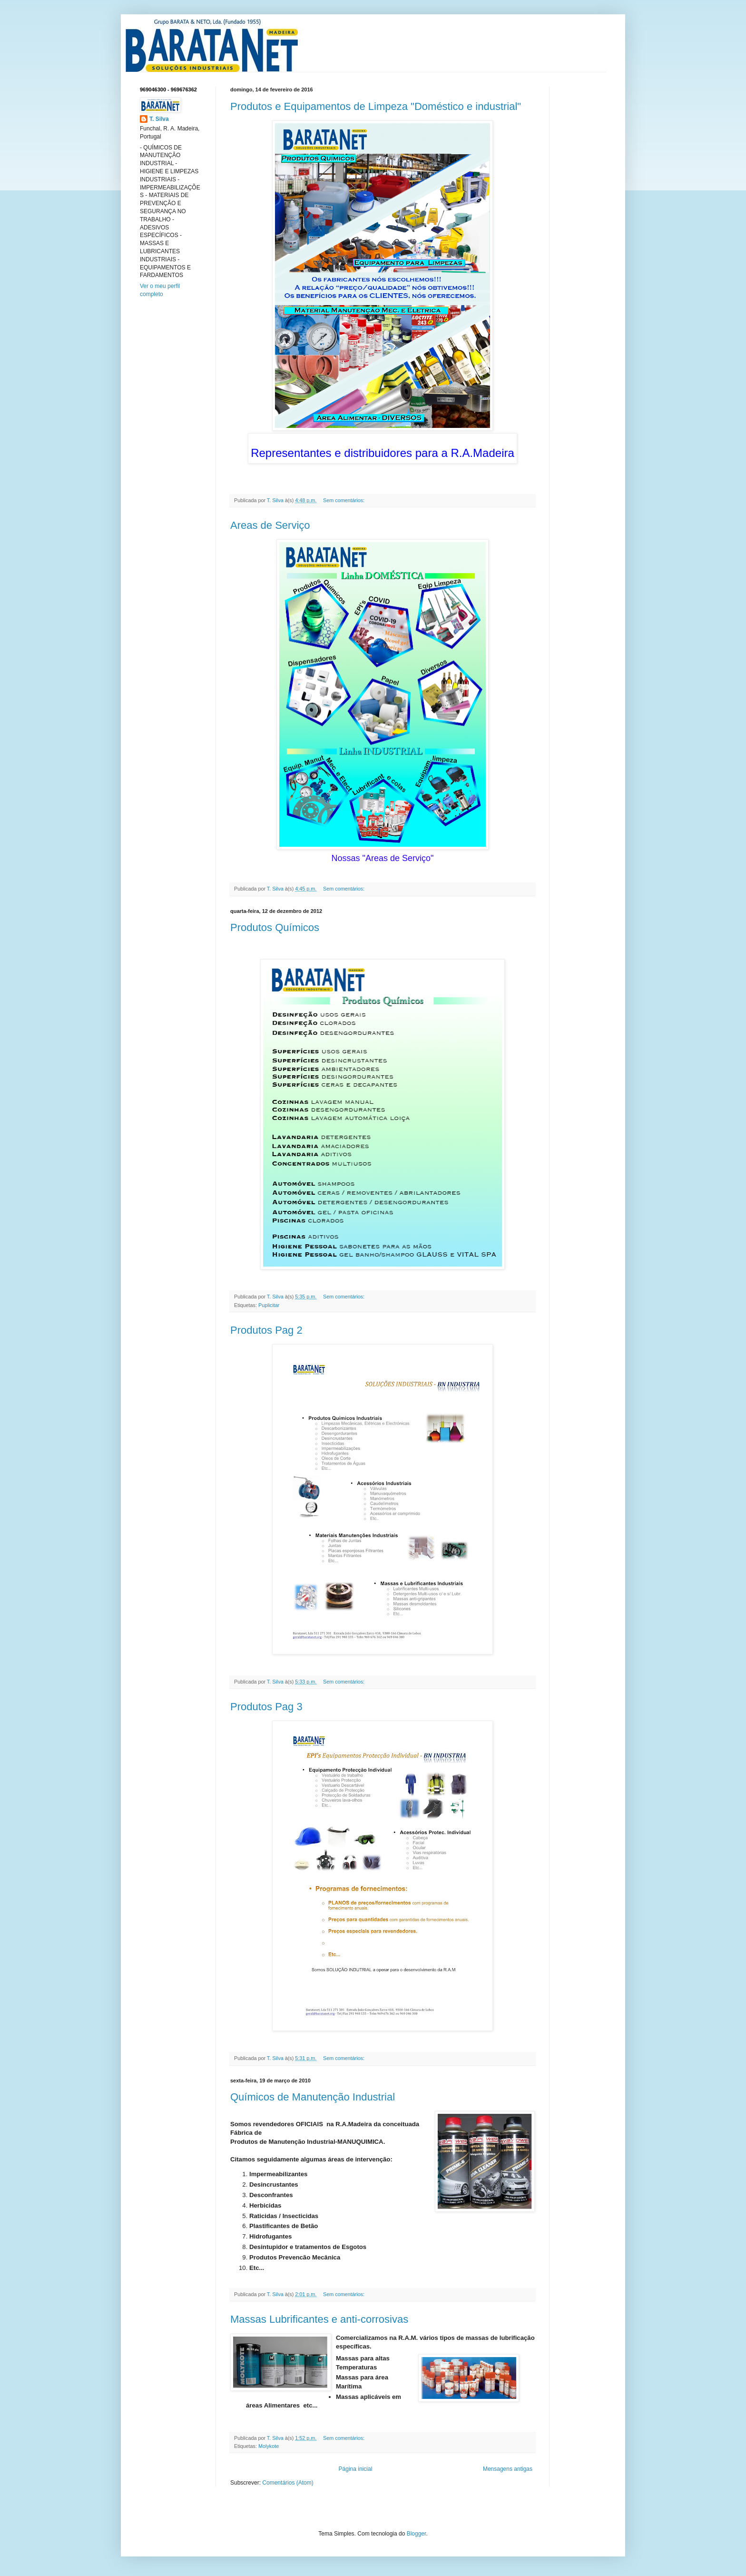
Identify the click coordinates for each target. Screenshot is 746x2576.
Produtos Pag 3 (266, 1707)
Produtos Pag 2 (266, 1330)
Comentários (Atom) (287, 2482)
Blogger (416, 2533)
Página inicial (356, 2469)
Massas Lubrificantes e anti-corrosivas (319, 2319)
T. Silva (159, 119)
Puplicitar (268, 1305)
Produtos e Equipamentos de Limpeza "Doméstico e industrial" (375, 106)
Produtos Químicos (274, 927)
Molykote (268, 2446)
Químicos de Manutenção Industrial (312, 2097)
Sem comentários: (344, 500)
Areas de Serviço (270, 525)
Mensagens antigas (507, 2469)
